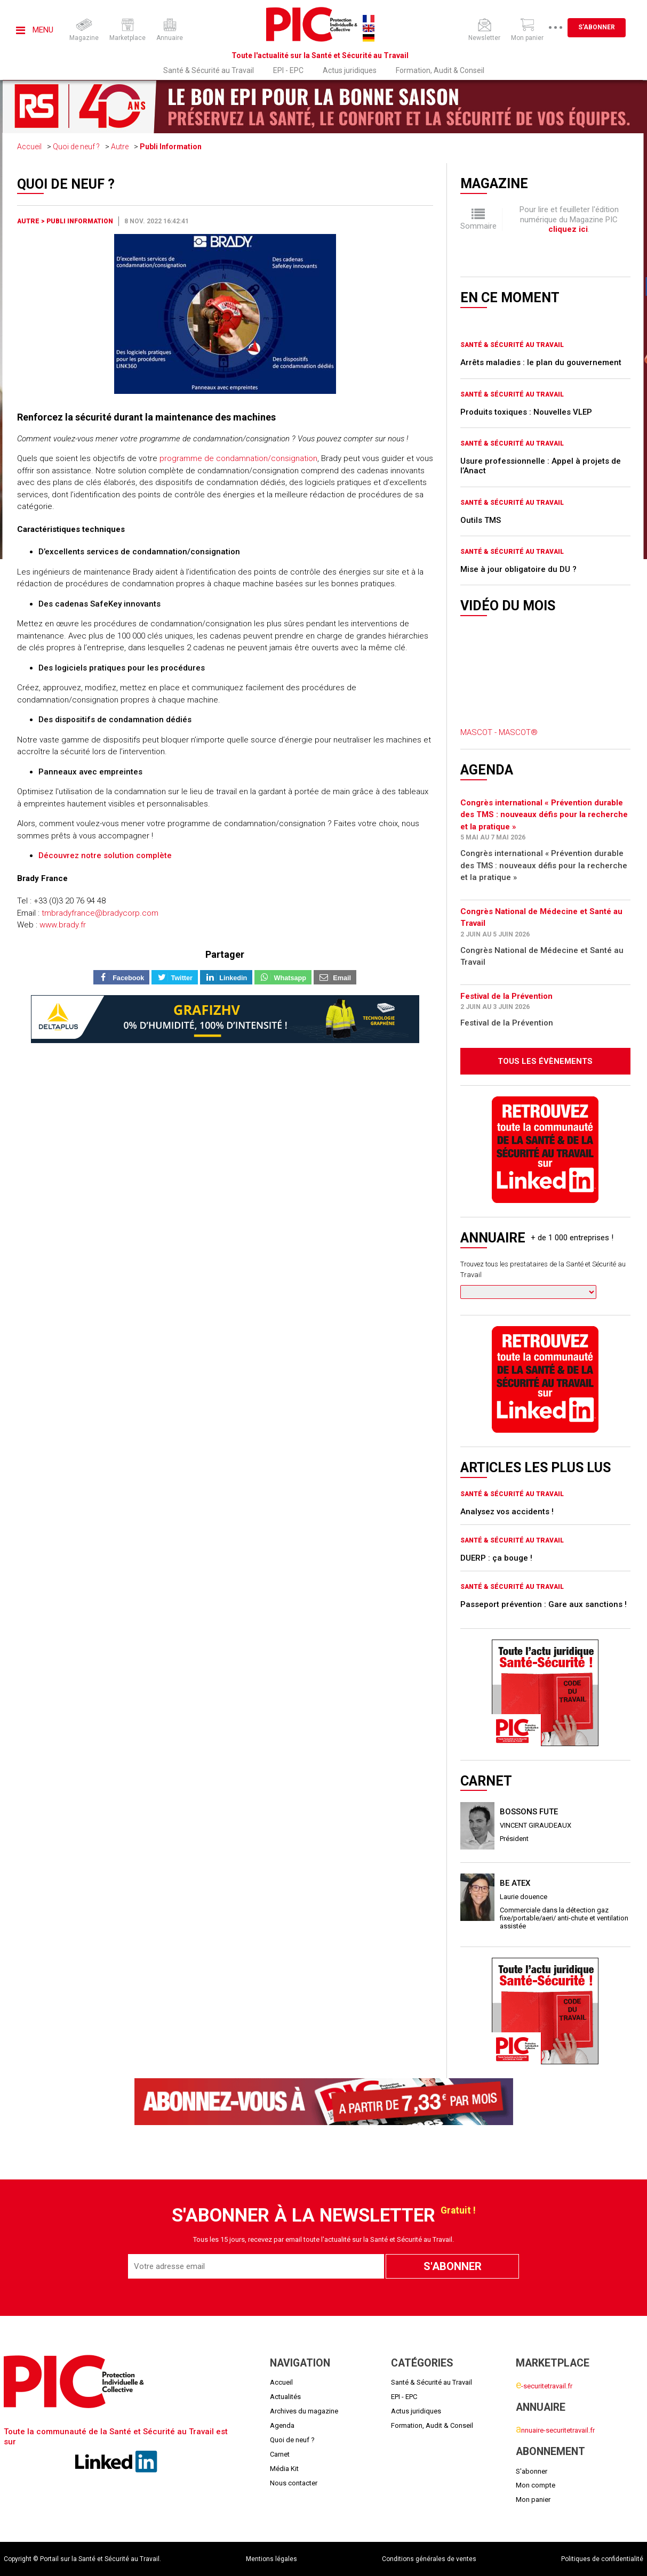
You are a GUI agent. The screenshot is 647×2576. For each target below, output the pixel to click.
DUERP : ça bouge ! (496, 1558)
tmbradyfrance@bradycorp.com (100, 913)
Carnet (280, 2454)
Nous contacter (293, 2483)
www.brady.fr (62, 925)
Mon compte (535, 2485)
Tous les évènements (545, 1061)
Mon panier (533, 2500)
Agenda (282, 2425)
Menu (34, 30)
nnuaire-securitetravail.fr (555, 2430)
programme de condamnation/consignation (238, 458)
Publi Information (171, 146)
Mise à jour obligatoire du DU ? (518, 569)
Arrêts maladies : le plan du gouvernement (540, 362)
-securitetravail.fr (544, 2386)
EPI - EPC (288, 70)
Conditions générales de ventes (429, 2559)
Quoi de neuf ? (76, 146)
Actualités (285, 2397)
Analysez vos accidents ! (507, 1511)
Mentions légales (271, 2559)
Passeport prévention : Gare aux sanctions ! (543, 1604)
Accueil (29, 146)
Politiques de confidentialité (602, 2559)
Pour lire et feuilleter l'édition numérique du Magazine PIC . (569, 219)
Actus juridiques (350, 70)
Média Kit (284, 2469)
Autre (120, 146)
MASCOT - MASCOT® (499, 732)
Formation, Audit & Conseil (440, 70)
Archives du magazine (304, 2411)
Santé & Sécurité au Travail (208, 70)
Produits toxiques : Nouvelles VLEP (526, 412)
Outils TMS (480, 520)
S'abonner (596, 27)
